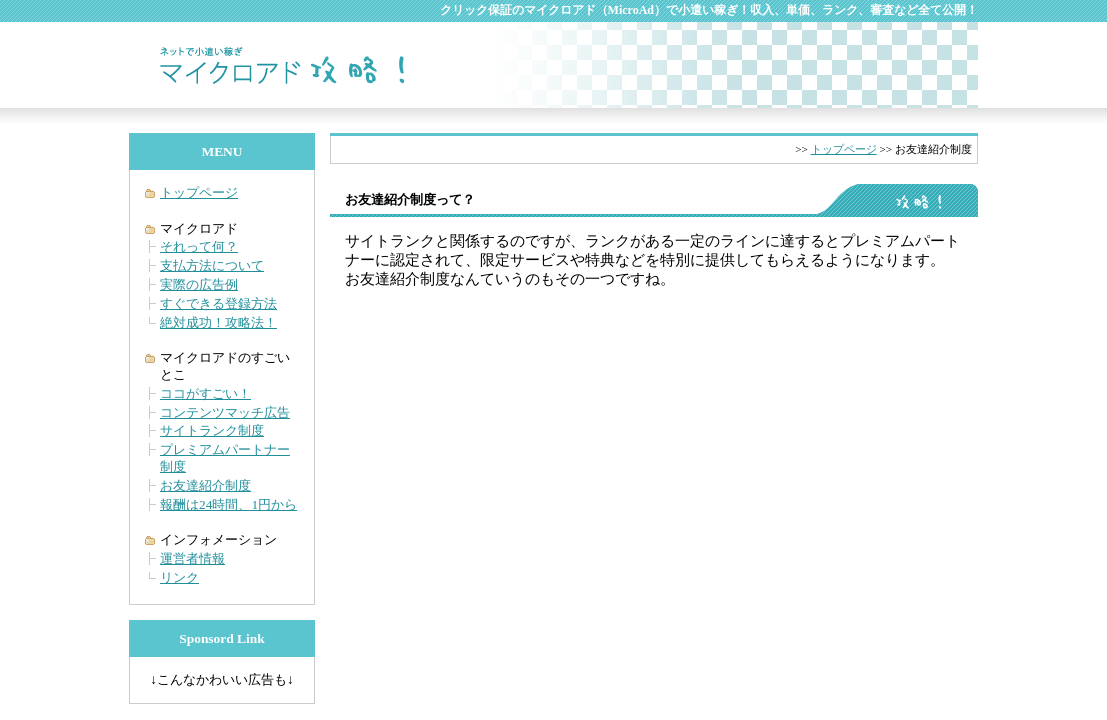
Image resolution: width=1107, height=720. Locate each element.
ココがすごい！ (205, 393)
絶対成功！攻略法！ (218, 322)
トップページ (844, 149)
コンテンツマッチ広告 (225, 412)
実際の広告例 (199, 284)
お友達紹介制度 (205, 485)
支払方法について (212, 265)
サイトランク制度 (212, 430)
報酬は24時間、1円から (228, 504)
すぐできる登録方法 (218, 303)
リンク (179, 577)
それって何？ (199, 246)
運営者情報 (192, 558)
